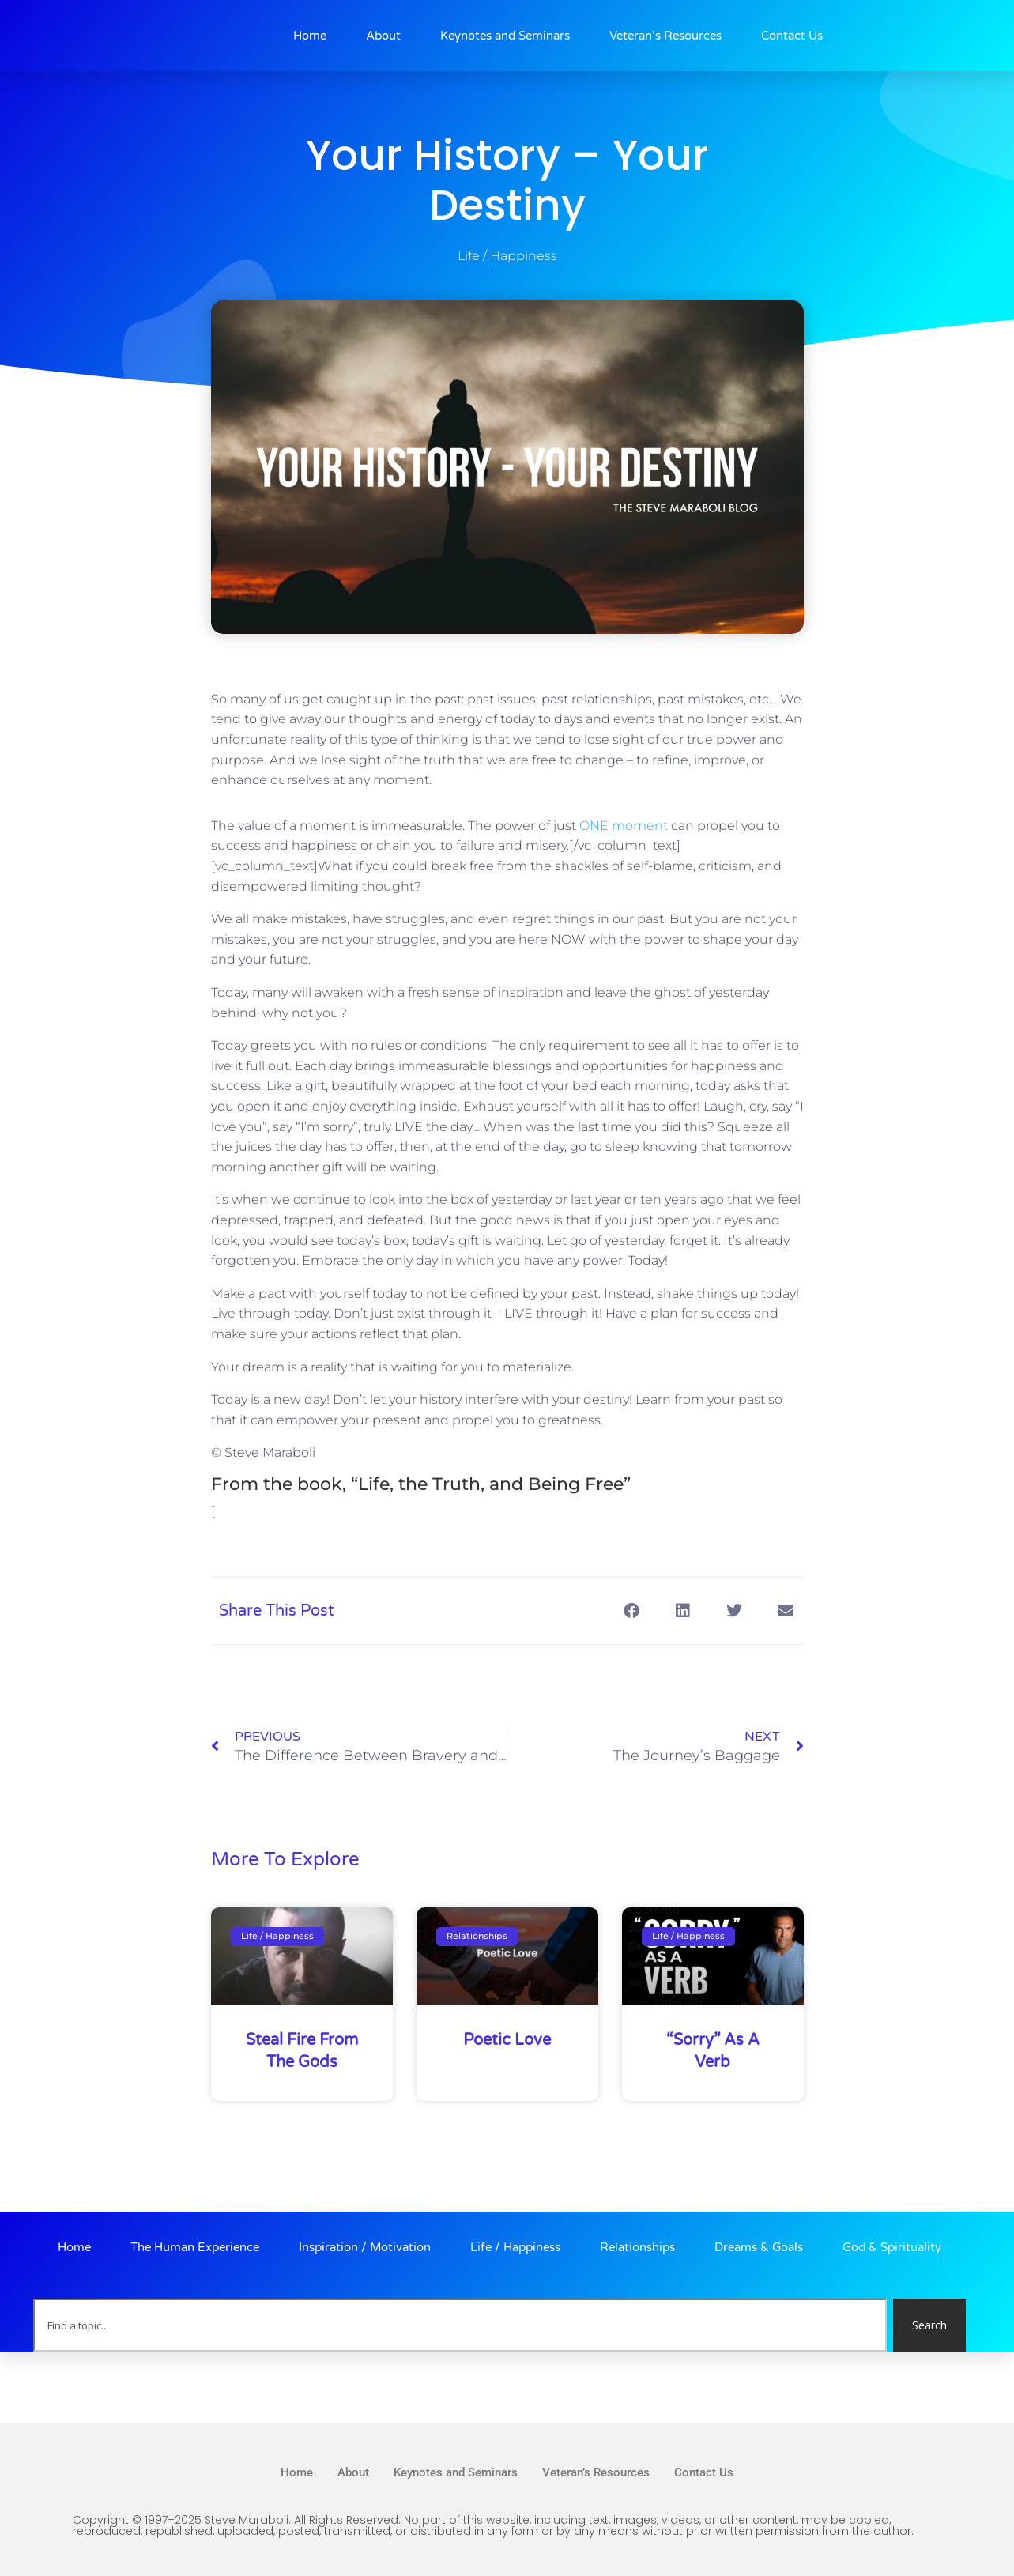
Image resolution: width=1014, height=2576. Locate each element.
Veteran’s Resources (665, 35)
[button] (632, 1610)
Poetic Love (507, 2040)
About (383, 35)
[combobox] (460, 2325)
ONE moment (623, 825)
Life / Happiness (507, 255)
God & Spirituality (891, 2247)
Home (309, 35)
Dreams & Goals (758, 2247)
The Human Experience (194, 2247)
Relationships (637, 2247)
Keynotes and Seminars (505, 35)
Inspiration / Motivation (365, 2247)
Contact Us (792, 35)
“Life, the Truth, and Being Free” (491, 1484)
